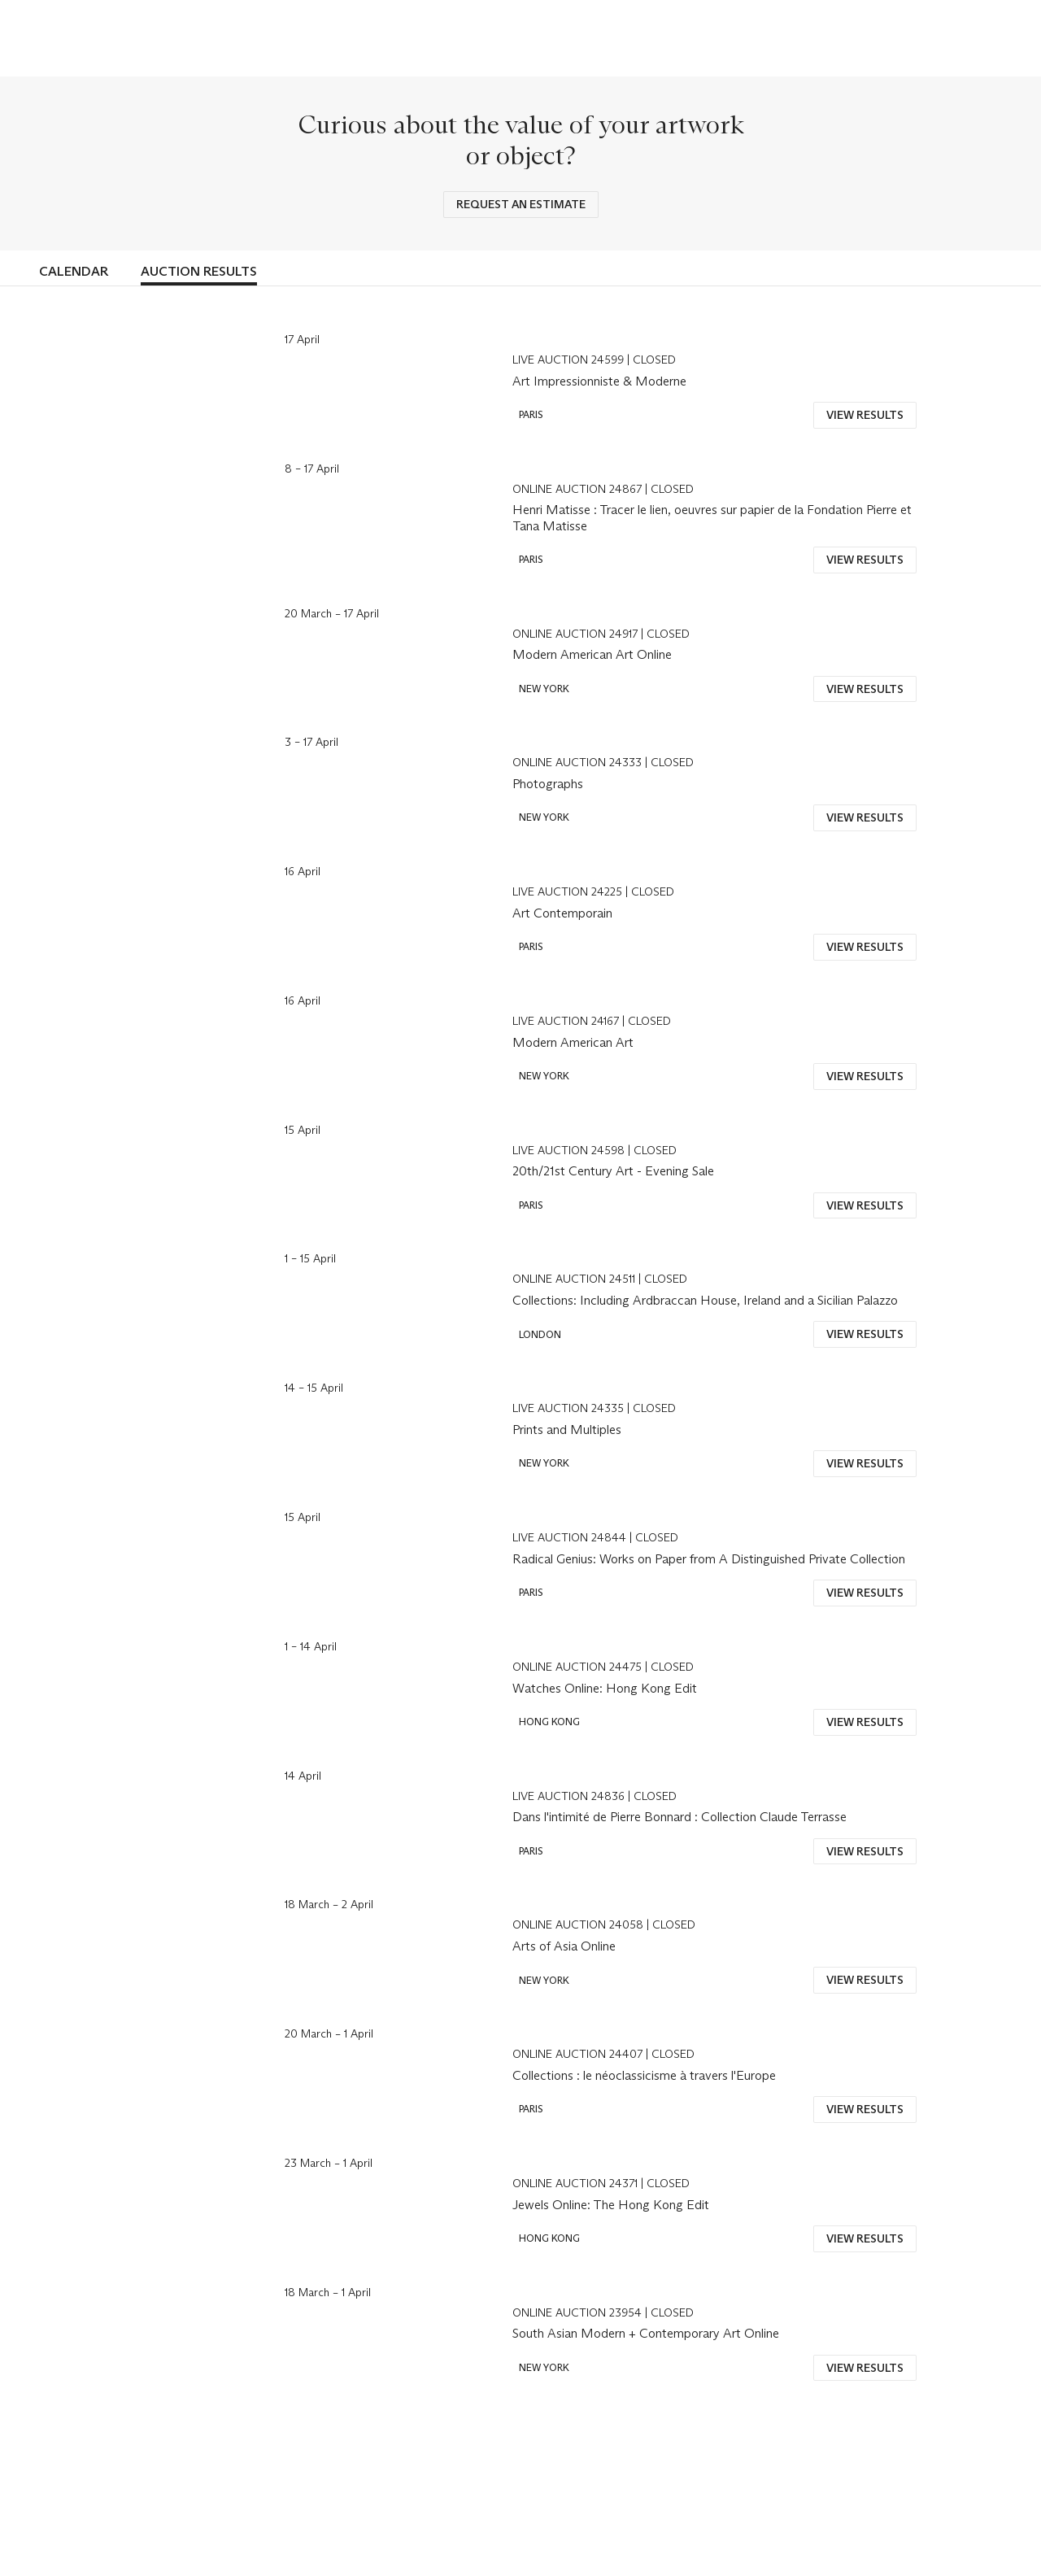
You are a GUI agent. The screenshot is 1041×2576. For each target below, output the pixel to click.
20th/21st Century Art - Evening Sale (613, 1171)
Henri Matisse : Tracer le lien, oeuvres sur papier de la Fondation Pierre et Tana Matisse (712, 517)
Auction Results (199, 271)
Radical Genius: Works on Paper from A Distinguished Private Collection (708, 1559)
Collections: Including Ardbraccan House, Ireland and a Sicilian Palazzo (705, 1300)
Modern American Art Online (592, 654)
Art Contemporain (562, 913)
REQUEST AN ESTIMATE (521, 204)
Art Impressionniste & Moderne (599, 381)
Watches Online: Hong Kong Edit (604, 1688)
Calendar (73, 271)
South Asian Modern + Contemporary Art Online (645, 2333)
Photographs (547, 783)
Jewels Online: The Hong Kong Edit (610, 2204)
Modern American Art (573, 1042)
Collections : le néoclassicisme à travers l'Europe (644, 2075)
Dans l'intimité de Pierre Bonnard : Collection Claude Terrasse (679, 1816)
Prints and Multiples (566, 1429)
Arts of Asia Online (564, 1946)
